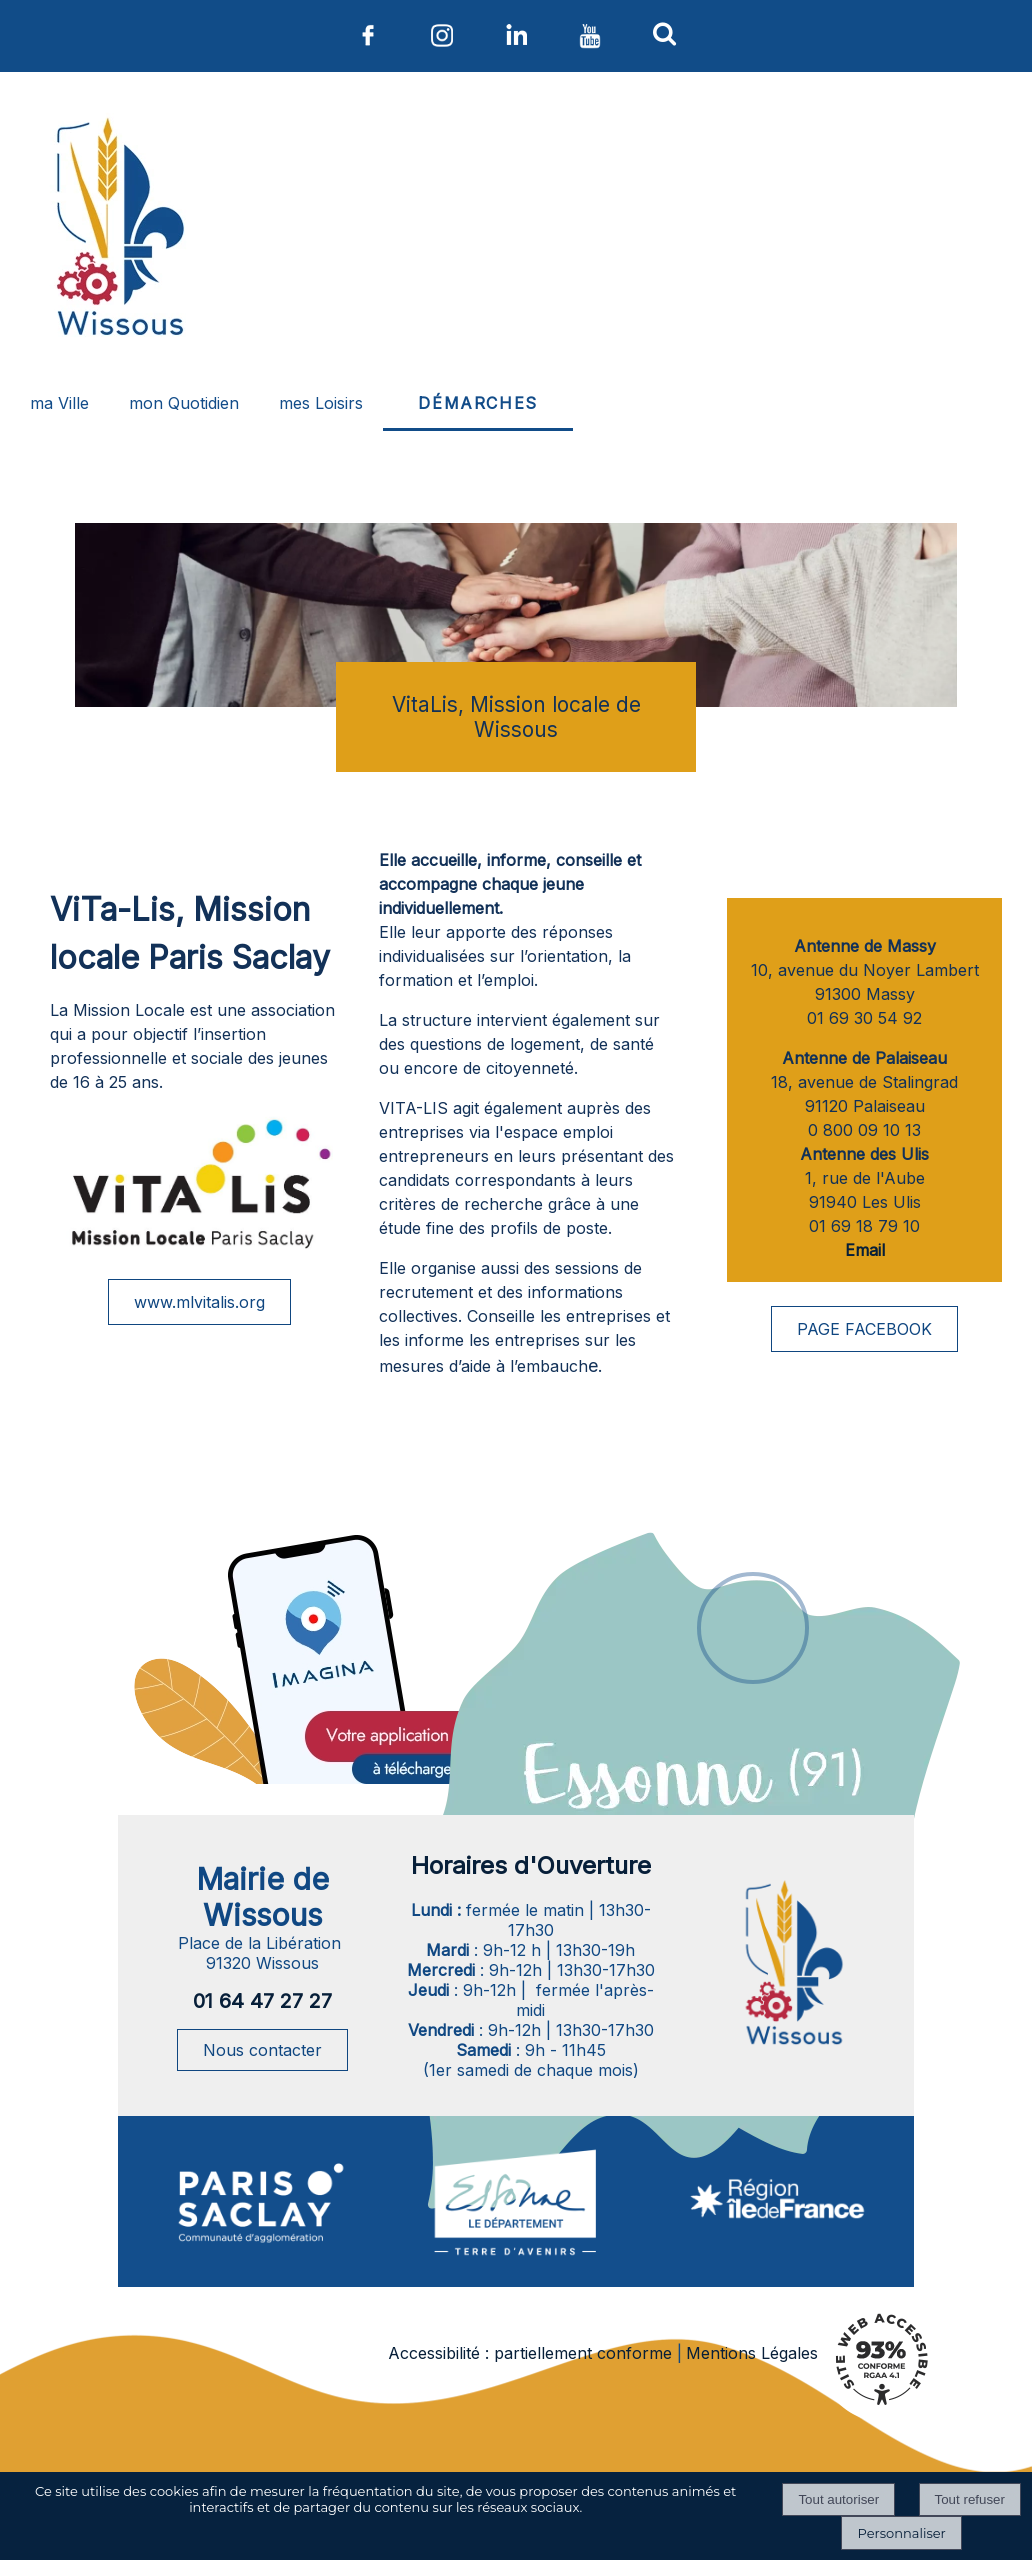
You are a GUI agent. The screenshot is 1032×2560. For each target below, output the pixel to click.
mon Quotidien (184, 403)
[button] (664, 33)
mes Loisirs (321, 403)
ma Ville (59, 403)
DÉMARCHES (477, 403)
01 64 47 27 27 (262, 2001)
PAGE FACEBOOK (864, 1329)
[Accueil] (117, 231)
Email (865, 1250)
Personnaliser (901, 2533)
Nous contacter (262, 2050)
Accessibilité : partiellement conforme (530, 2353)
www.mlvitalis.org (199, 1302)
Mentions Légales (752, 2353)
